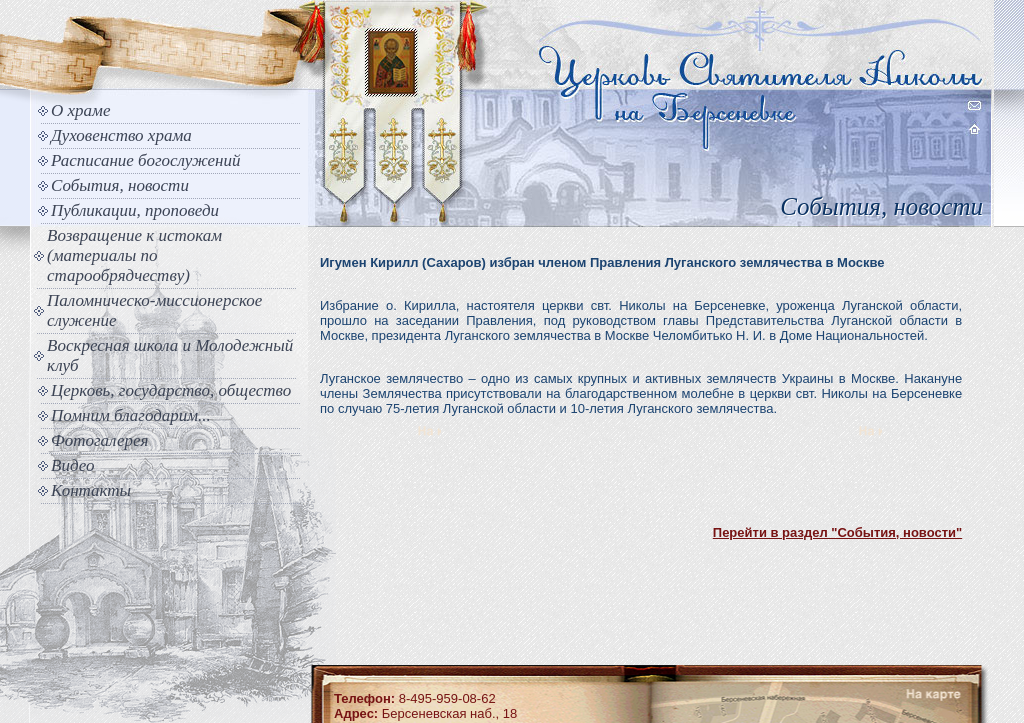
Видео (73, 465)
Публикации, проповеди (135, 210)
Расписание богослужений (146, 160)
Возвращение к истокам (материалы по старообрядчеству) (134, 255)
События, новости (120, 185)
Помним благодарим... (131, 415)
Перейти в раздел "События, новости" (837, 532)
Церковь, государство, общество (171, 390)
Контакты (91, 490)
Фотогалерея (99, 440)
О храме (80, 110)
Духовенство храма (121, 135)
